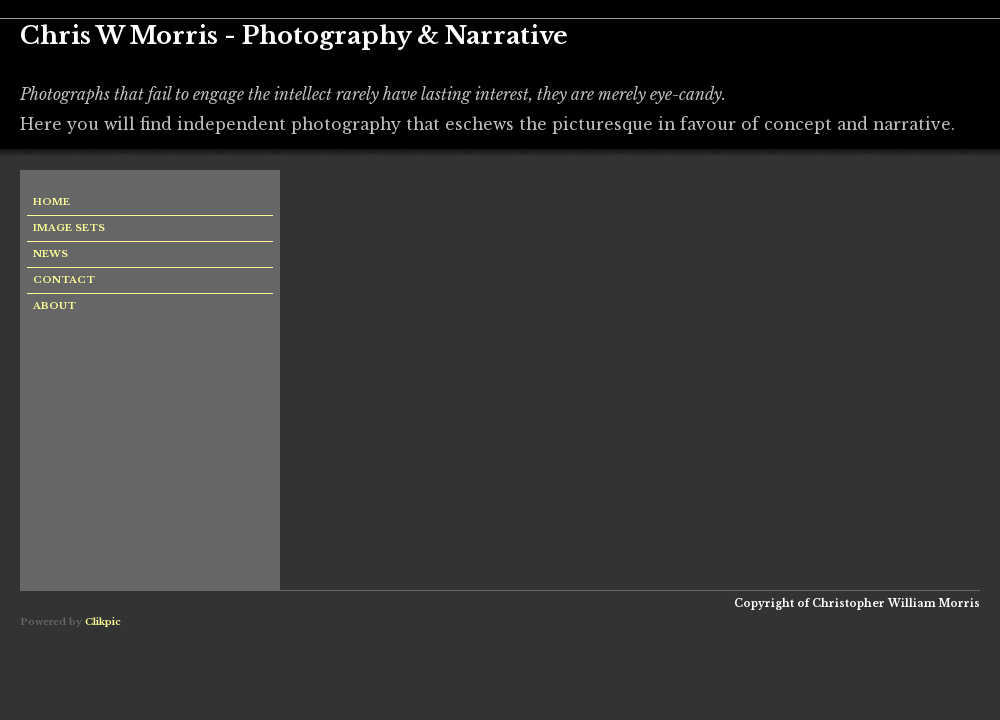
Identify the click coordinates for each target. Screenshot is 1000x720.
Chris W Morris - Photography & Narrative (294, 35)
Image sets (69, 228)
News (50, 254)
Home (51, 202)
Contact (64, 280)
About (54, 306)
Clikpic (103, 622)
